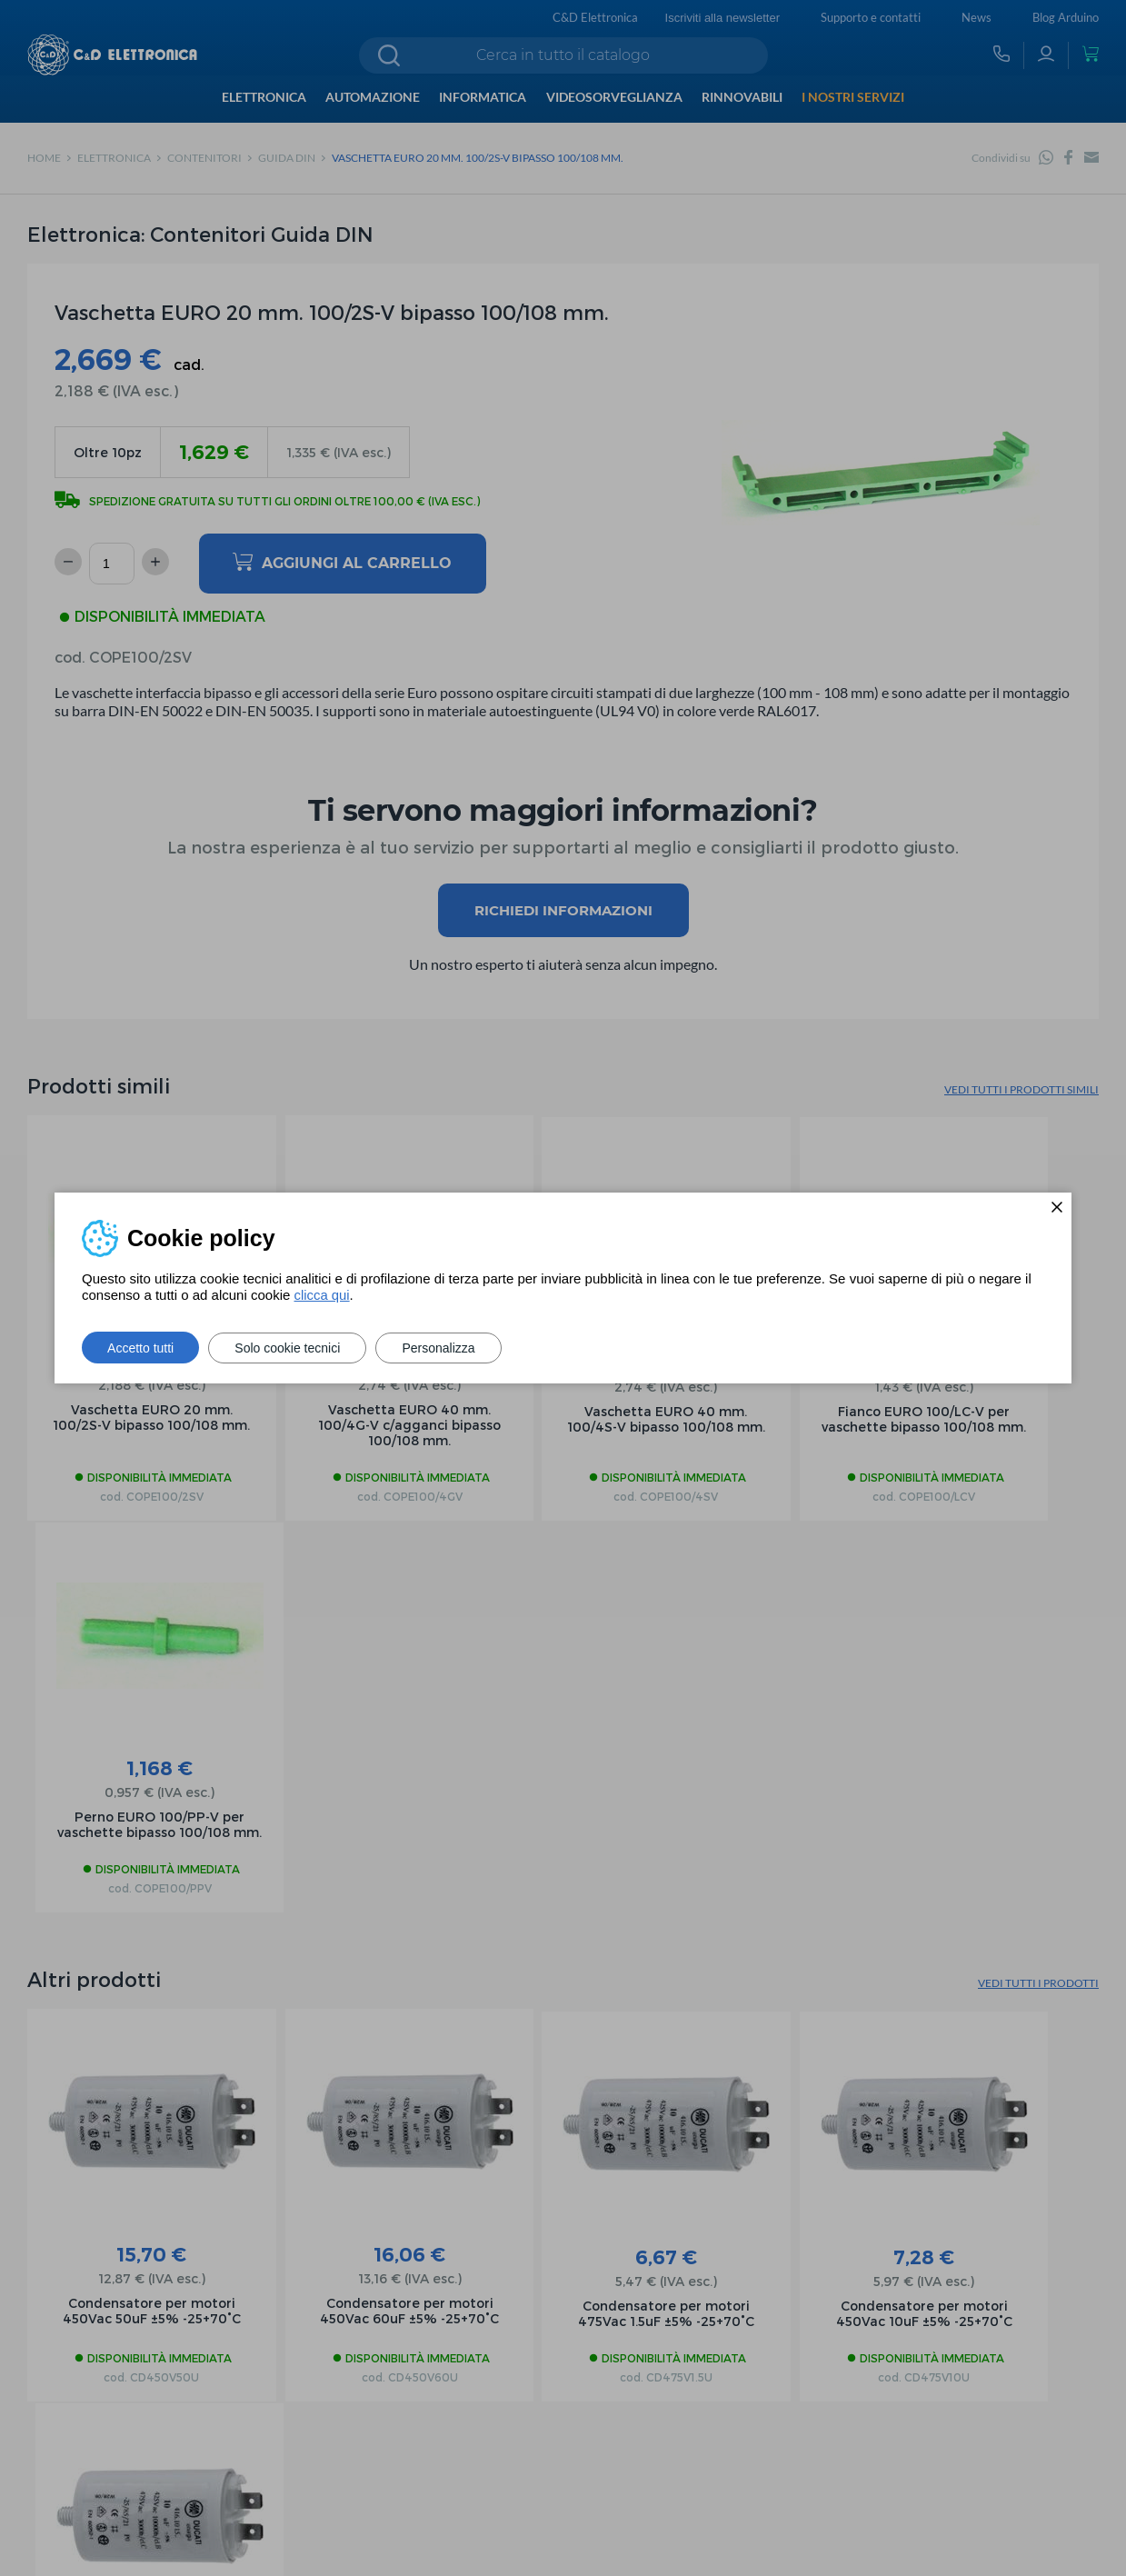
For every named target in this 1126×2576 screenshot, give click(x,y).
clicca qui (322, 1295)
